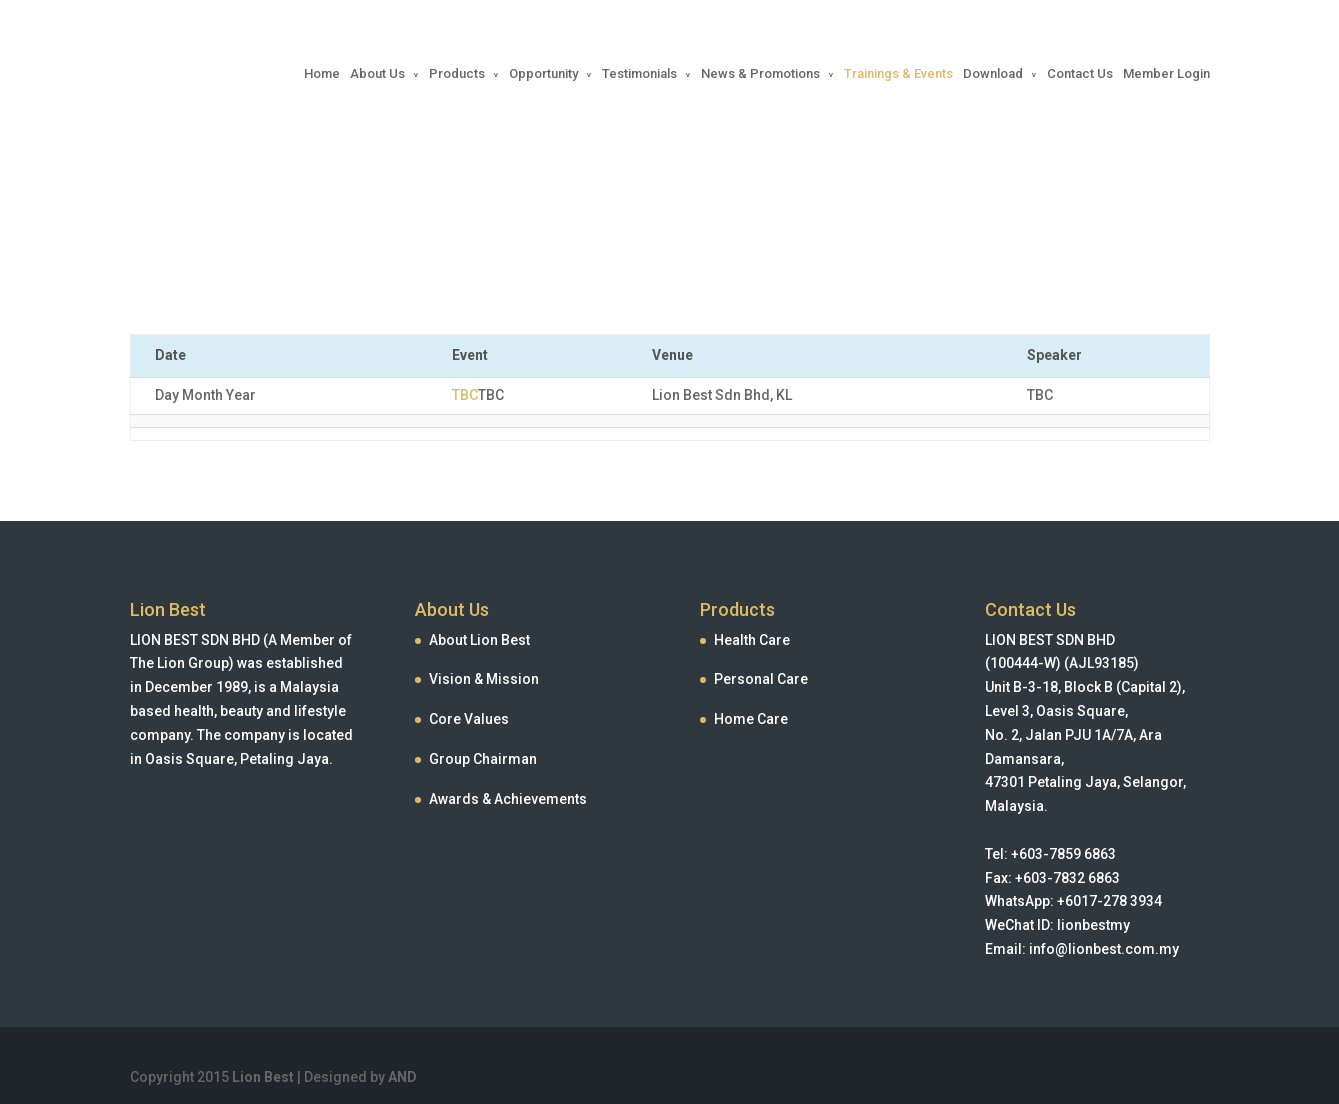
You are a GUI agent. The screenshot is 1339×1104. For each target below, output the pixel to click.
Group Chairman (483, 759)
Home (322, 73)
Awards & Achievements (508, 799)
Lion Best (263, 1077)
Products (457, 73)
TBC (465, 395)
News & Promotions (760, 73)
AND (402, 1077)
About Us (377, 73)
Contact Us (1080, 73)
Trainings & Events (898, 73)
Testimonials (639, 73)
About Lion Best (479, 640)
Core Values (469, 719)
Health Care (752, 640)
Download (993, 73)
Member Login (1166, 73)
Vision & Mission (484, 679)
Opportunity (543, 73)
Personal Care (761, 679)
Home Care (751, 719)
